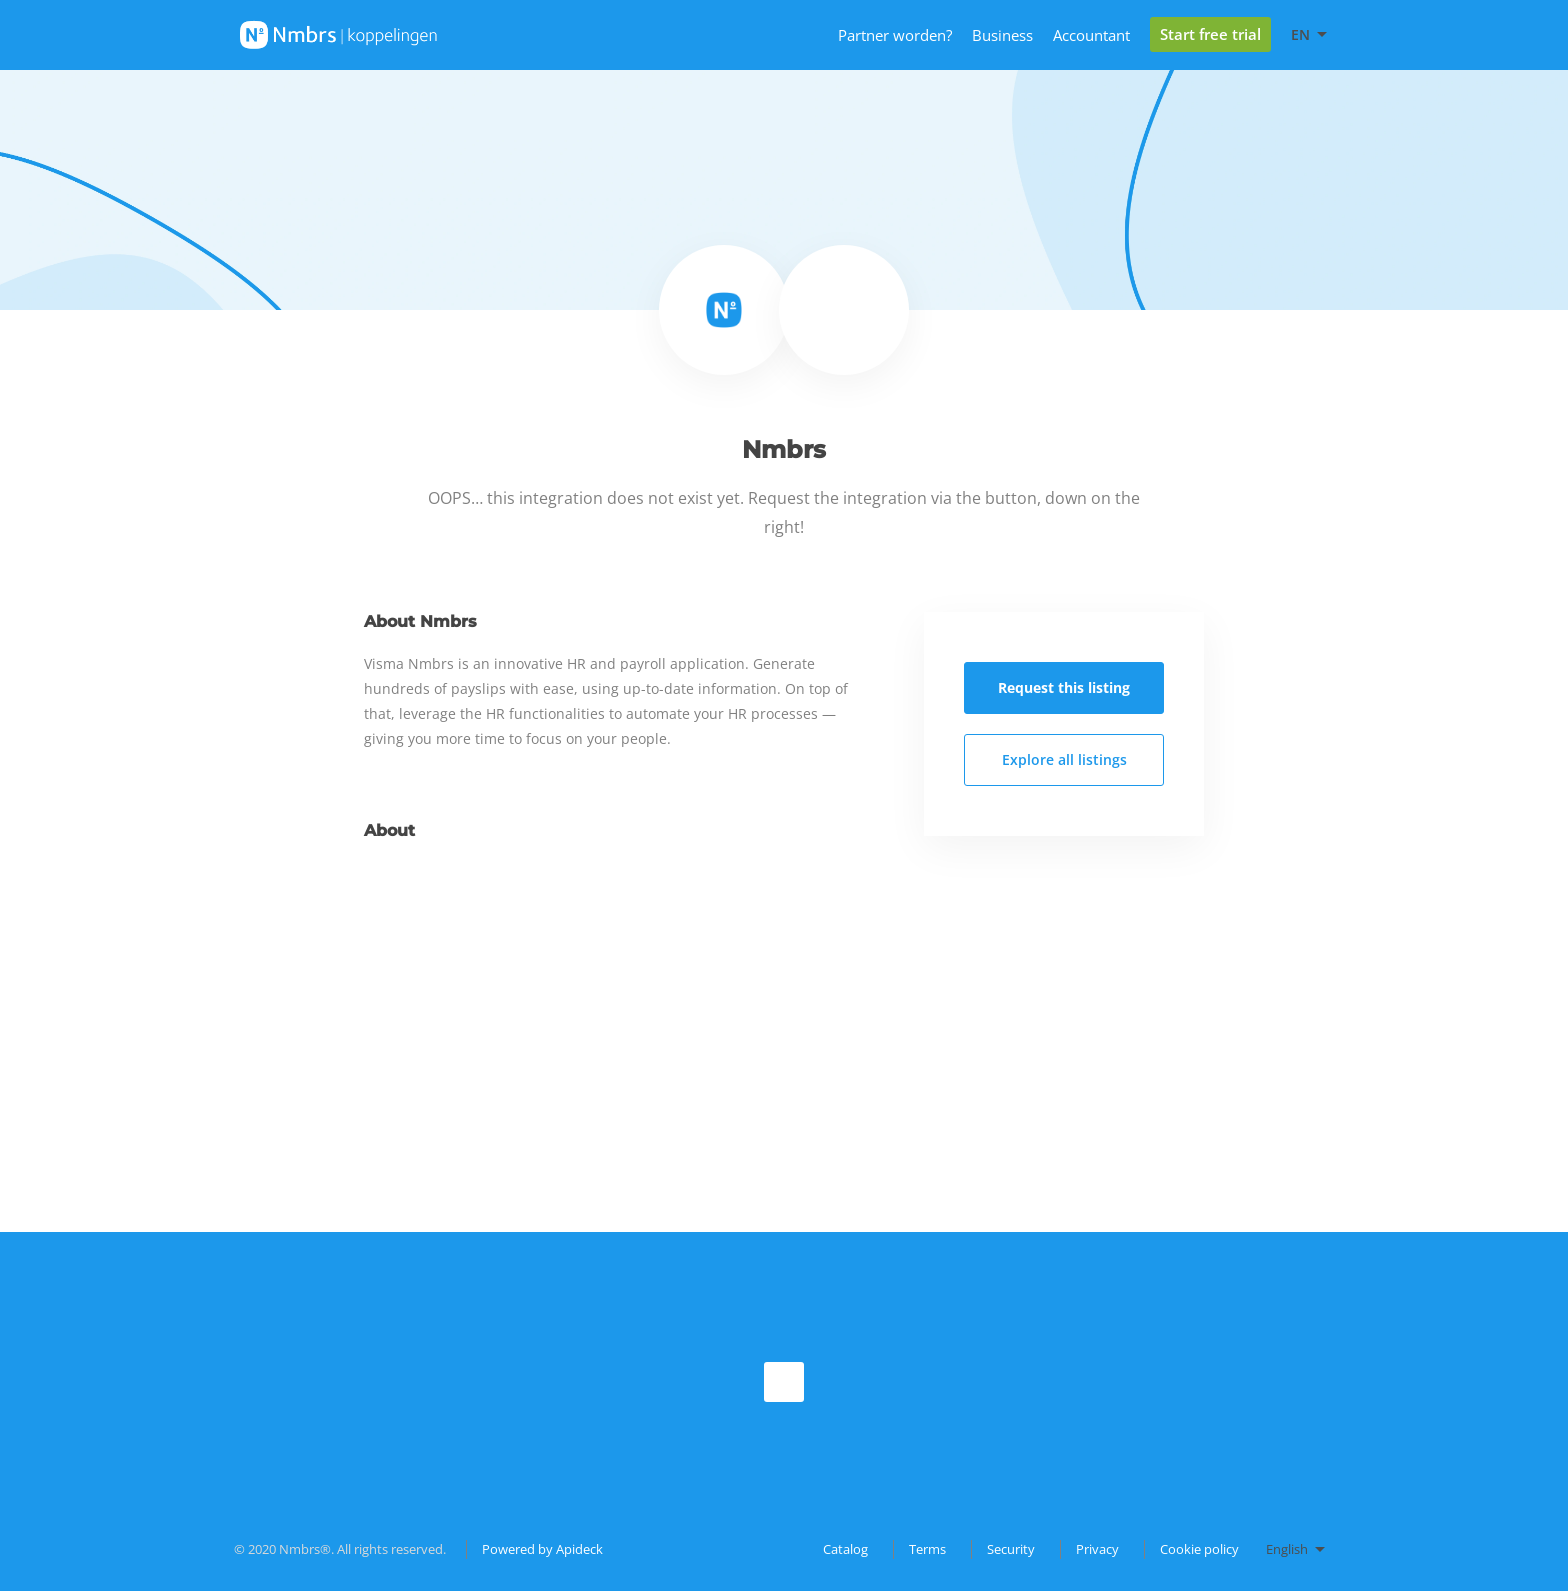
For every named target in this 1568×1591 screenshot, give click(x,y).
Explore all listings (1064, 759)
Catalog (845, 1549)
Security (1011, 1549)
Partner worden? (895, 35)
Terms (927, 1549)
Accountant (1091, 35)
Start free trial (1210, 34)
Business (1002, 35)
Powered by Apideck (542, 1549)
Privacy (1097, 1549)
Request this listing (1064, 687)
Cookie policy (1199, 1549)
